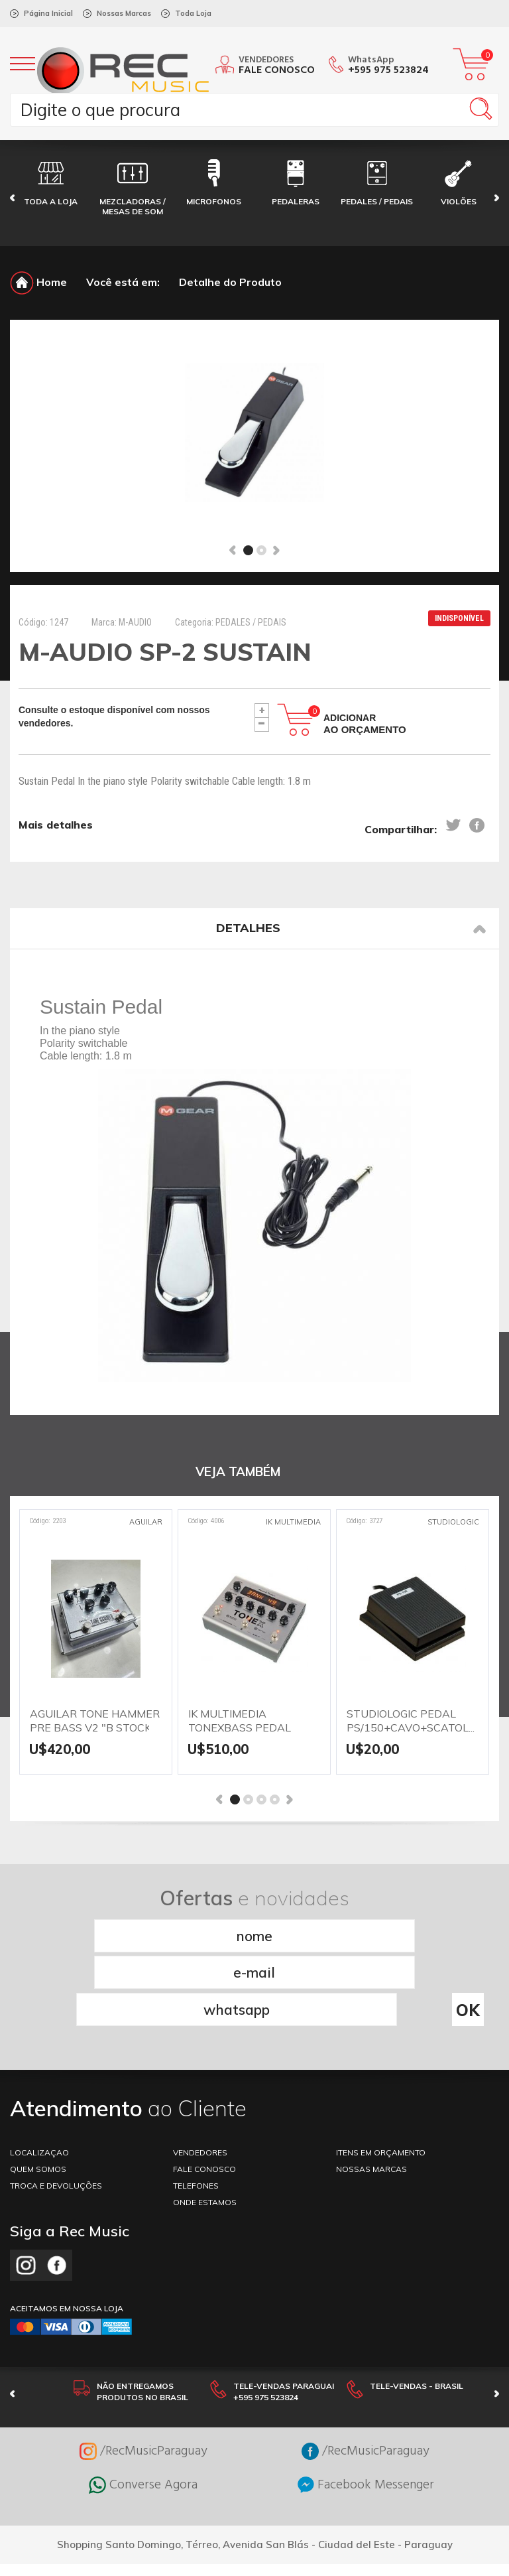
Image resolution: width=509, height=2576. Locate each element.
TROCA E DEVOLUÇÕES (56, 2109)
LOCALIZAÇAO (39, 2075)
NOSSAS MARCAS (371, 2092)
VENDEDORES (200, 2075)
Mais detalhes (56, 826)
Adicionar (364, 723)
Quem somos (38, 2092)
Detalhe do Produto (230, 282)
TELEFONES (196, 2109)
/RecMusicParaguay (143, 2374)
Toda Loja (193, 13)
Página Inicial (48, 13)
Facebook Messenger (366, 2408)
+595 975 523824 (388, 70)
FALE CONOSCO (204, 2092)
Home (38, 282)
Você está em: (123, 282)
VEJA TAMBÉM (238, 1472)
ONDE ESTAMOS (205, 2125)
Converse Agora (143, 2408)
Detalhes (351, 927)
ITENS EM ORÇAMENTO (380, 2075)
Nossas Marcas (124, 13)
